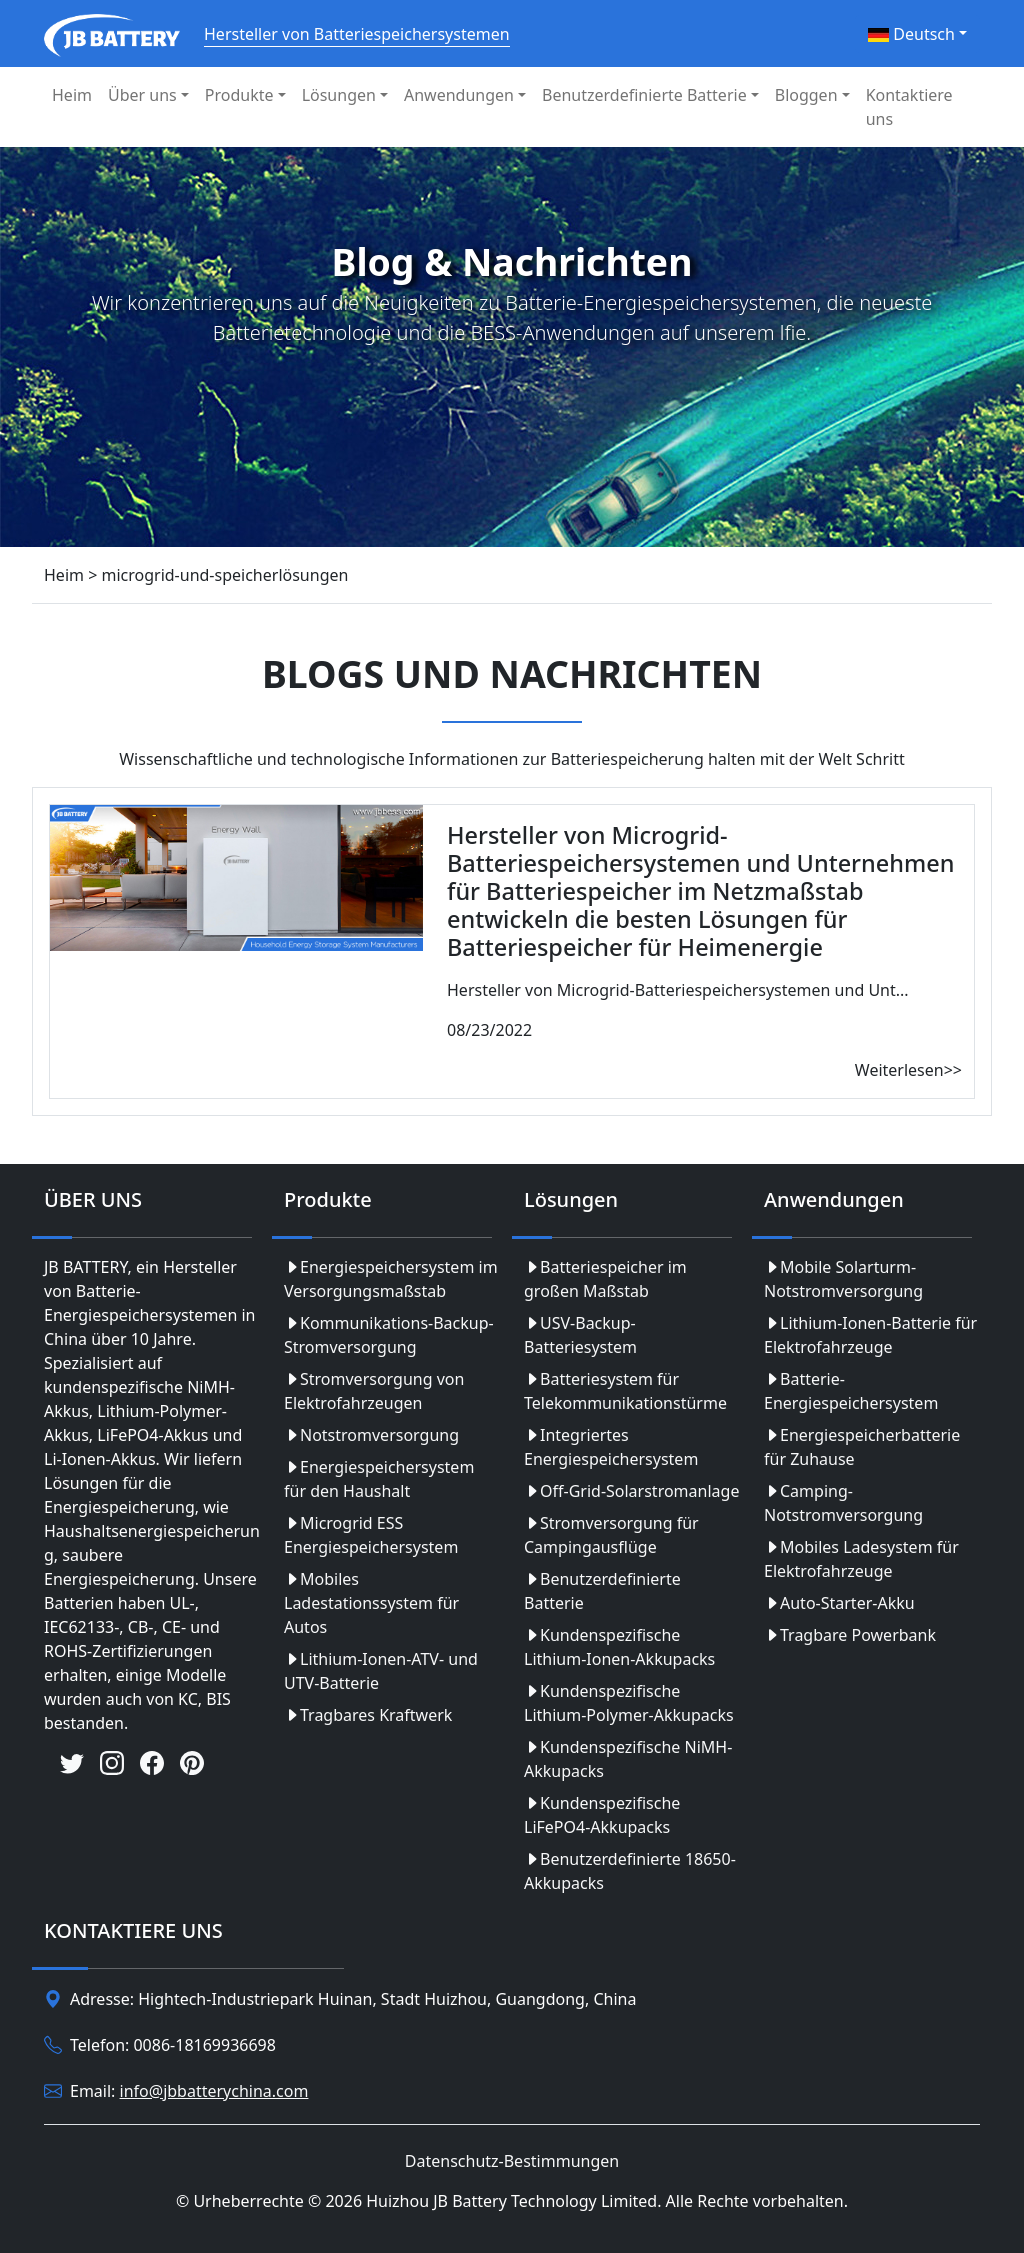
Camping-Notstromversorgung (843, 1503)
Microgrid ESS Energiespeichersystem (371, 1535)
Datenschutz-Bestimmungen (512, 2161)
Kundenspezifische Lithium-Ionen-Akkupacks (619, 1647)
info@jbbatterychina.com (214, 2091)
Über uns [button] (142, 95)
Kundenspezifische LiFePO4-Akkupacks (602, 1815)
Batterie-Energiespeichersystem (851, 1391)
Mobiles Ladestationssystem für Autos (371, 1603)
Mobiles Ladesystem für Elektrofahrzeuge (861, 1559)
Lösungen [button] (339, 95)
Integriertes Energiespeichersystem (611, 1447)
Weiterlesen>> (908, 1070)
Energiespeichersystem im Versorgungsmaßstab (391, 1279)
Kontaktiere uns (909, 107)
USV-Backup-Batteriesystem (580, 1335)
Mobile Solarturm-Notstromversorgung (843, 1279)
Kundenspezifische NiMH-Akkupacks (628, 1759)
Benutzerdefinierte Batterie (602, 1591)
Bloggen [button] (806, 95)
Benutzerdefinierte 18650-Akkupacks (630, 1871)
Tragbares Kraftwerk (368, 1715)
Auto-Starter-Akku (839, 1603)
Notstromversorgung (371, 1435)
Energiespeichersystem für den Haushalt (379, 1479)
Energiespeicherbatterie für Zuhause (862, 1447)
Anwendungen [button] (459, 95)
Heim (72, 95)
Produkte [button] (239, 95)
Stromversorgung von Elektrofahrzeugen (374, 1391)
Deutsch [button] (911, 34)
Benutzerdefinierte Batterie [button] (644, 95)
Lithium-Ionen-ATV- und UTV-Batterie (381, 1671)
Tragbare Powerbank (850, 1635)
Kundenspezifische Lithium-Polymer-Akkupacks (629, 1703)
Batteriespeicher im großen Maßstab (605, 1279)
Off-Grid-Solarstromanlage (631, 1491)
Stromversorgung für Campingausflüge (611, 1535)
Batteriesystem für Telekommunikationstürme (625, 1391)
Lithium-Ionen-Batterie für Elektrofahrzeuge (870, 1335)
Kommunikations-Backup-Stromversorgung (389, 1335)
